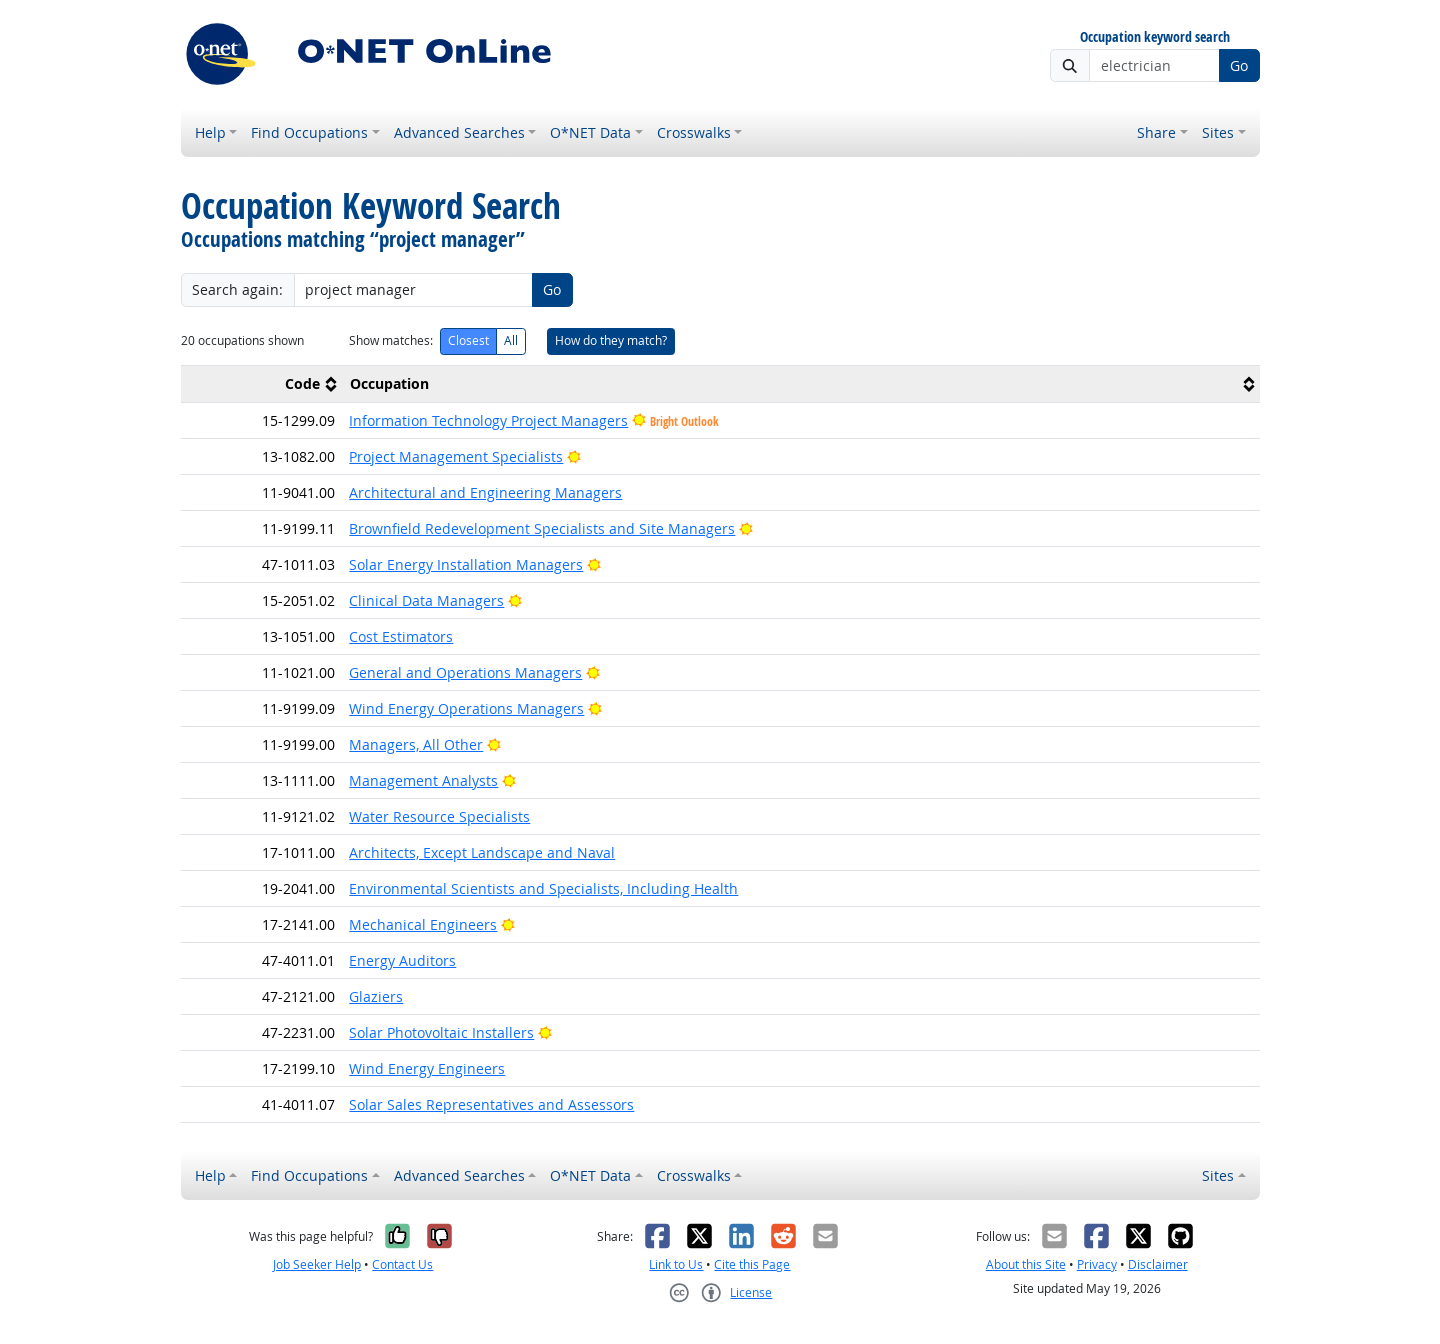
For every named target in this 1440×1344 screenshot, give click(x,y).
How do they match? (611, 340)
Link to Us (676, 1264)
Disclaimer (1158, 1264)
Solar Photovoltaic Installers (441, 1032)
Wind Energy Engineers (427, 1068)
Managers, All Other (416, 744)
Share (1156, 132)
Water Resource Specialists (439, 816)
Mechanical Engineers (423, 924)
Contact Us (402, 1264)
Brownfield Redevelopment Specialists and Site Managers (542, 528)
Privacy (1097, 1264)
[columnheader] (262, 383)
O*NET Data (590, 132)
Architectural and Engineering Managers (485, 492)
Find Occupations (309, 132)
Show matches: (391, 340)
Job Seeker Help (317, 1264)
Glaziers (376, 996)
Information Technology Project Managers (488, 420)
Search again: (237, 289)
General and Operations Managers (465, 672)
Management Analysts (423, 780)
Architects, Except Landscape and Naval (482, 852)
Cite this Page (752, 1264)
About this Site (1026, 1264)
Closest (468, 340)
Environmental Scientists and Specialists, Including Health (543, 888)
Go (1239, 65)
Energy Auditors (402, 960)
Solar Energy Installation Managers (466, 564)
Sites (1218, 132)
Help (210, 132)
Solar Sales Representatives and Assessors (491, 1104)
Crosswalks (694, 132)
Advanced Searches (459, 132)
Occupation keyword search (1155, 37)
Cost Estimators (401, 636)
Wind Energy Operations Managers (466, 708)
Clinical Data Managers (426, 600)
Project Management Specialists (456, 456)
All (511, 340)
